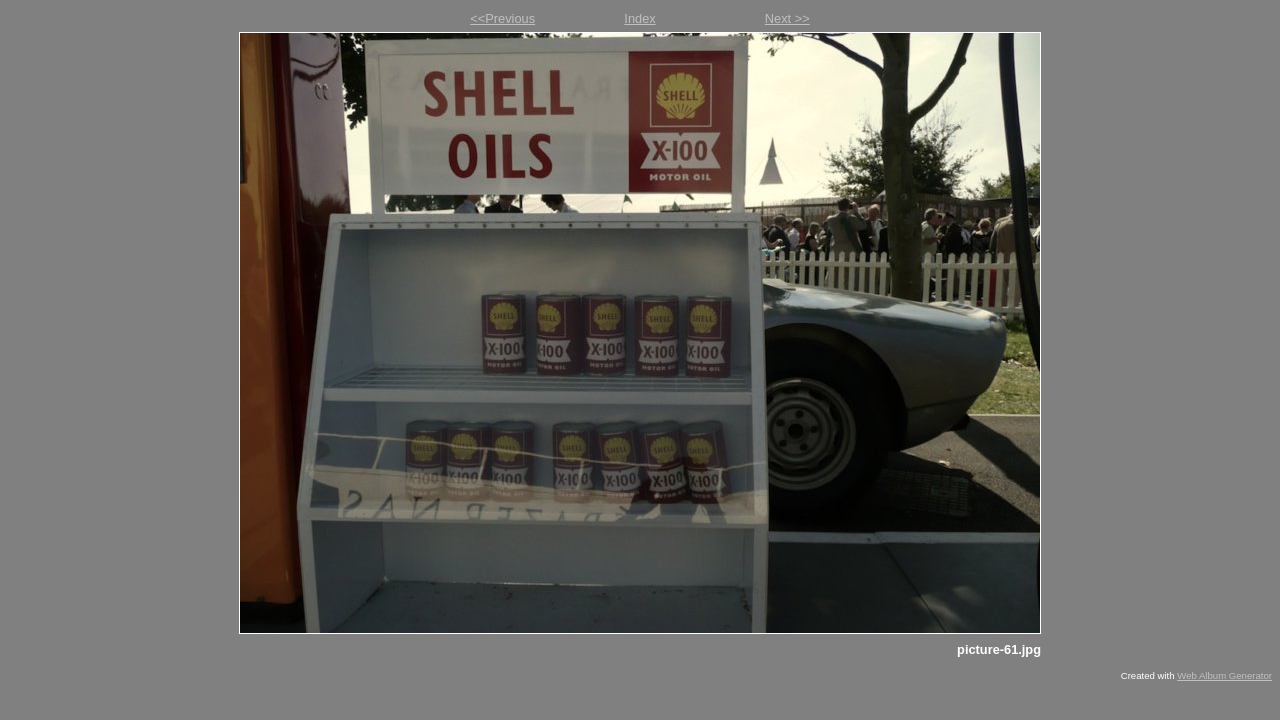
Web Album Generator (1224, 675)
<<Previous (502, 18)
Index (639, 18)
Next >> (787, 18)
